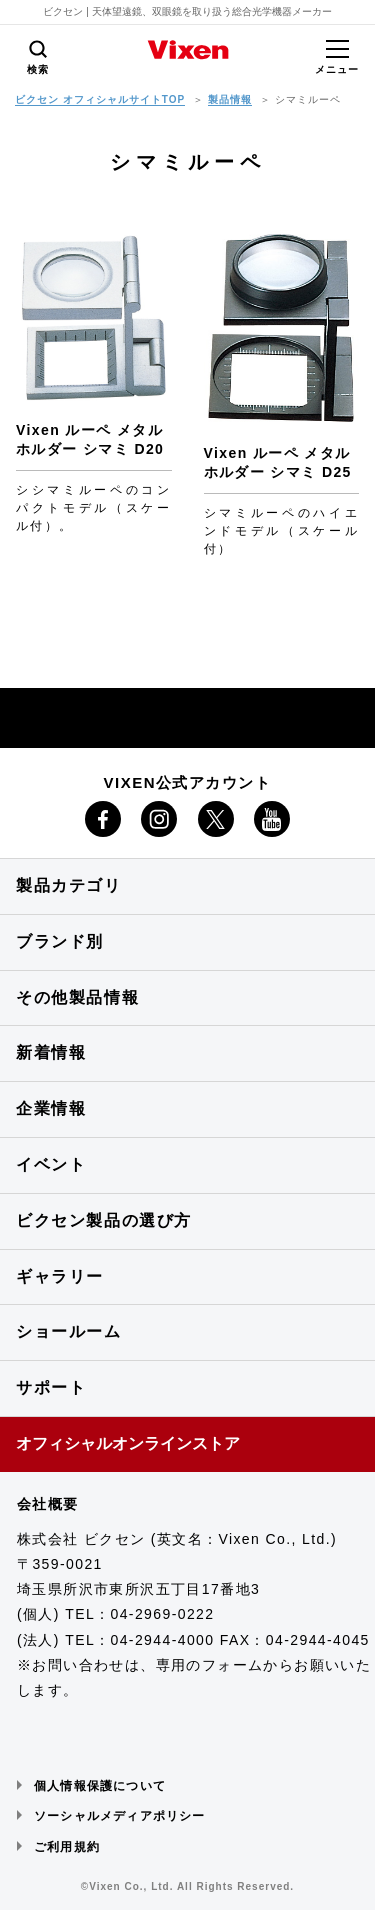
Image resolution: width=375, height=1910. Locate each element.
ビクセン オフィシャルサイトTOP (100, 99)
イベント (51, 1164)
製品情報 (230, 99)
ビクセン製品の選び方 (104, 1220)
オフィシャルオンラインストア (128, 1443)
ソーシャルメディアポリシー (120, 1816)
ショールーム (69, 1331)
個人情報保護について (100, 1786)
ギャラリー (60, 1276)
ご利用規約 (67, 1847)
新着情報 (51, 1052)
